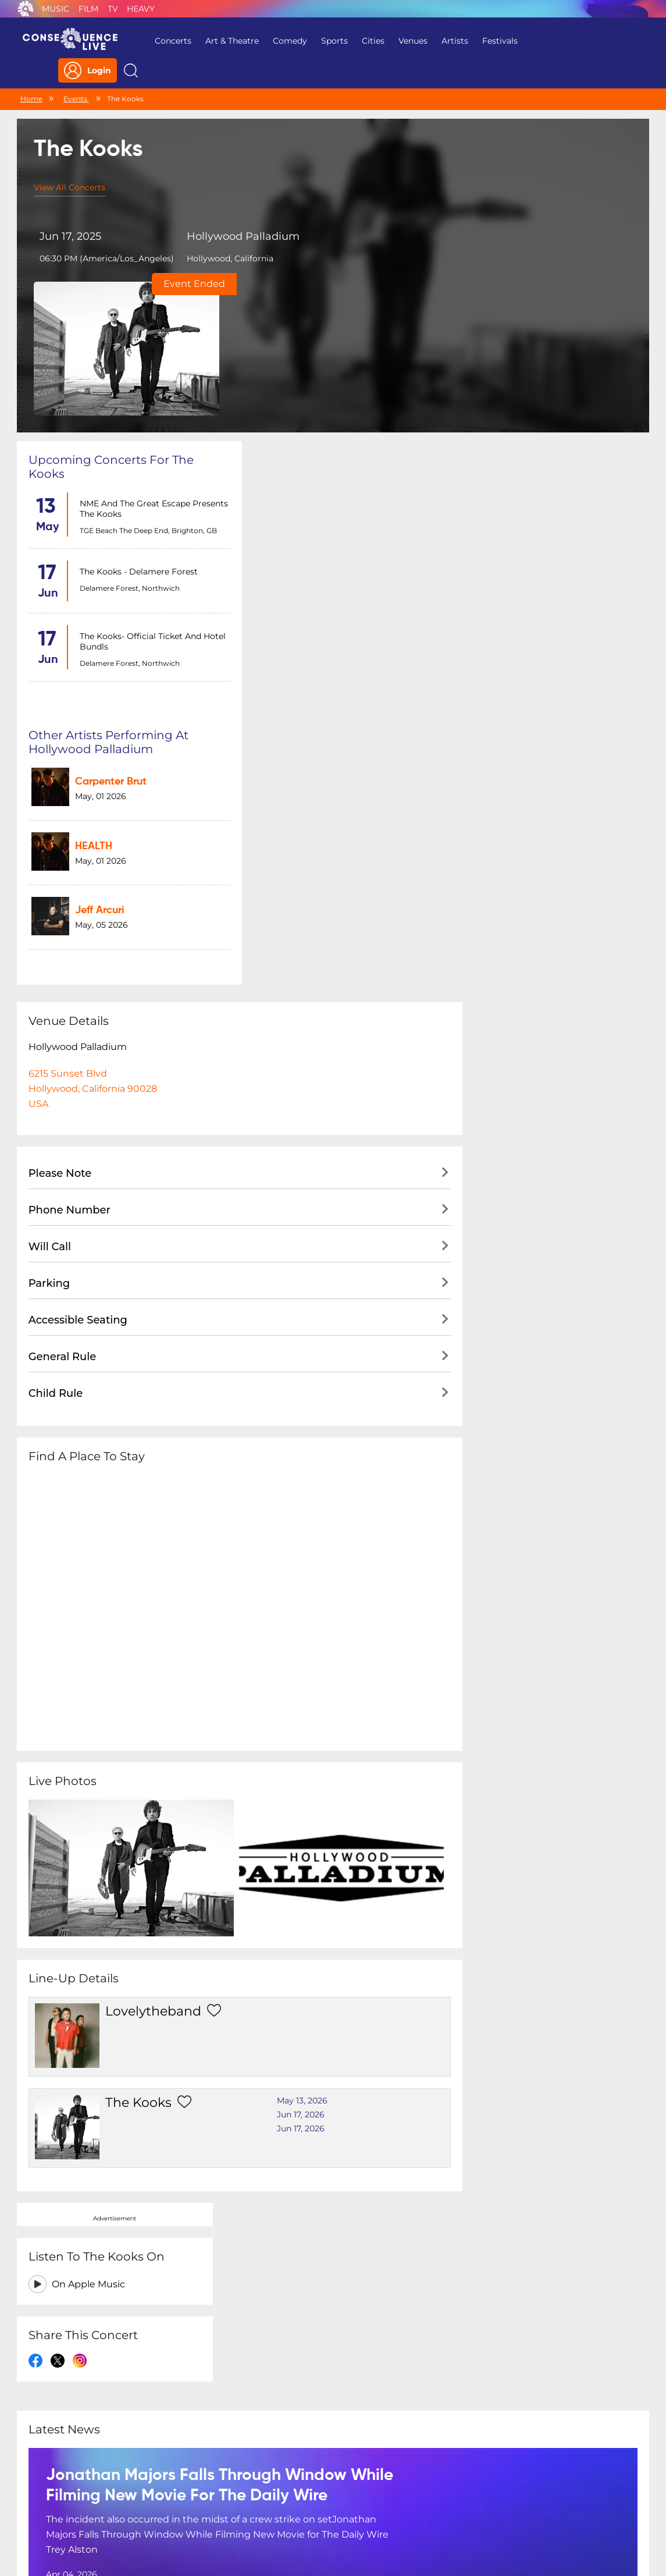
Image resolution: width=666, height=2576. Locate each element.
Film (88, 8)
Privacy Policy (180, 2501)
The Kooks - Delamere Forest (138, 425)
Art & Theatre (227, 41)
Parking (49, 868)
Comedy (285, 41)
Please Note (60, 758)
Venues (408, 41)
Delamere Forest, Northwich (129, 441)
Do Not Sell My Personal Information (440, 2501)
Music (55, 8)
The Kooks (130, 1679)
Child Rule (56, 978)
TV (113, 8)
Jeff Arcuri (318, 475)
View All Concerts (70, 163)
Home (31, 74)
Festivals (495, 41)
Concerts (168, 41)
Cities (368, 41)
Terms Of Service (257, 2501)
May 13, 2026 (286, 1677)
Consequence (25, 8)
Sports (329, 41)
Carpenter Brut (329, 357)
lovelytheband (145, 1596)
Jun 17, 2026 (284, 1691)
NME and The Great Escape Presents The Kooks (134, 362)
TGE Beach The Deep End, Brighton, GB (147, 383)
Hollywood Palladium (235, 213)
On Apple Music (535, 375)
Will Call (50, 831)
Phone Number (70, 795)
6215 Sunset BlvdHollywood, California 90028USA (93, 673)
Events (76, 74)
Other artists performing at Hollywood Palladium (332, 320)
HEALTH (312, 416)
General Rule (63, 941)
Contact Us (328, 2501)
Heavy (141, 8)
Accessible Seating (78, 905)
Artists (450, 41)
